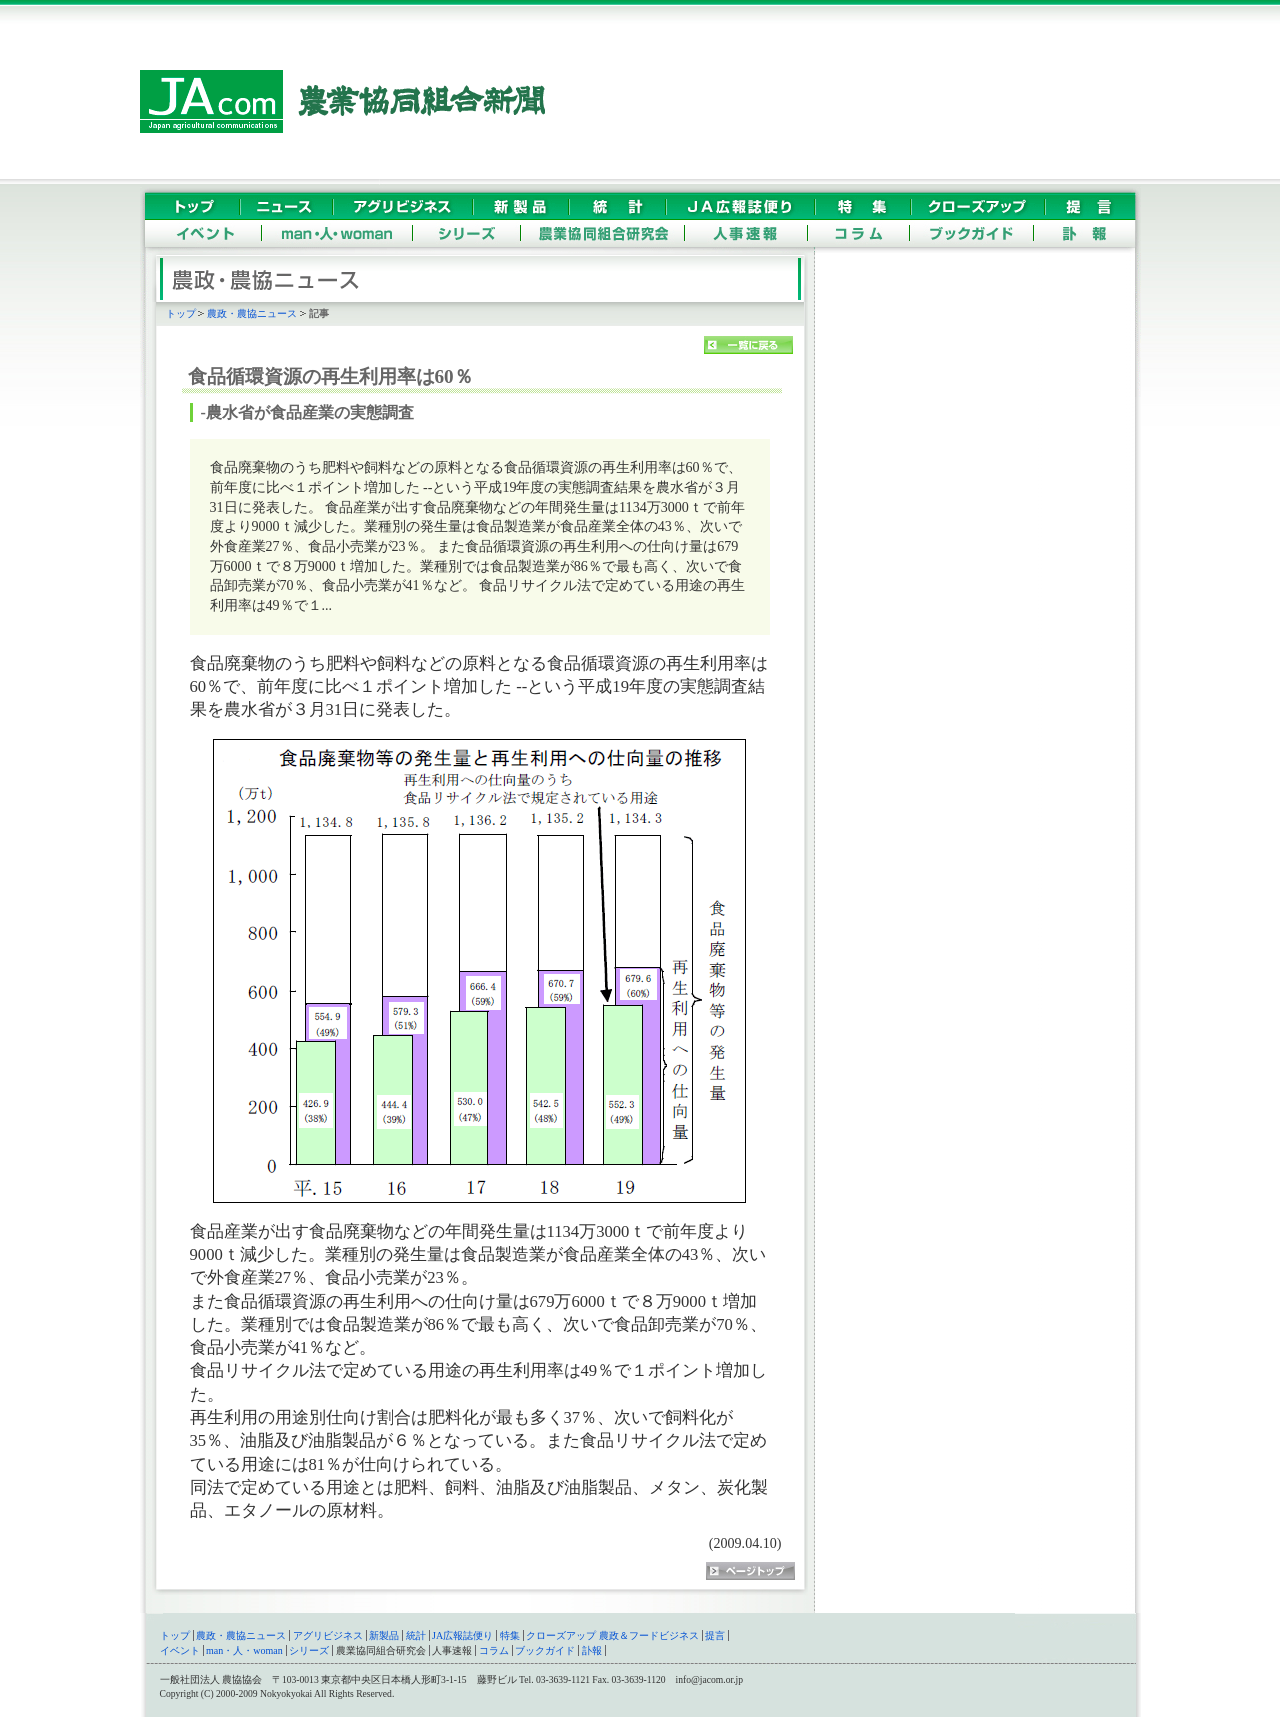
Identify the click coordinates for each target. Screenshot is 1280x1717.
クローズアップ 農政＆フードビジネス (612, 1635)
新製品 (384, 1635)
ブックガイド (545, 1650)
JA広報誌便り (462, 1635)
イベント (180, 1650)
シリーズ (309, 1650)
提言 (715, 1635)
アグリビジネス (328, 1635)
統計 (416, 1635)
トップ (181, 313)
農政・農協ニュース (252, 313)
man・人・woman (244, 1650)
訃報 (592, 1650)
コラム (494, 1650)
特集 (510, 1635)
